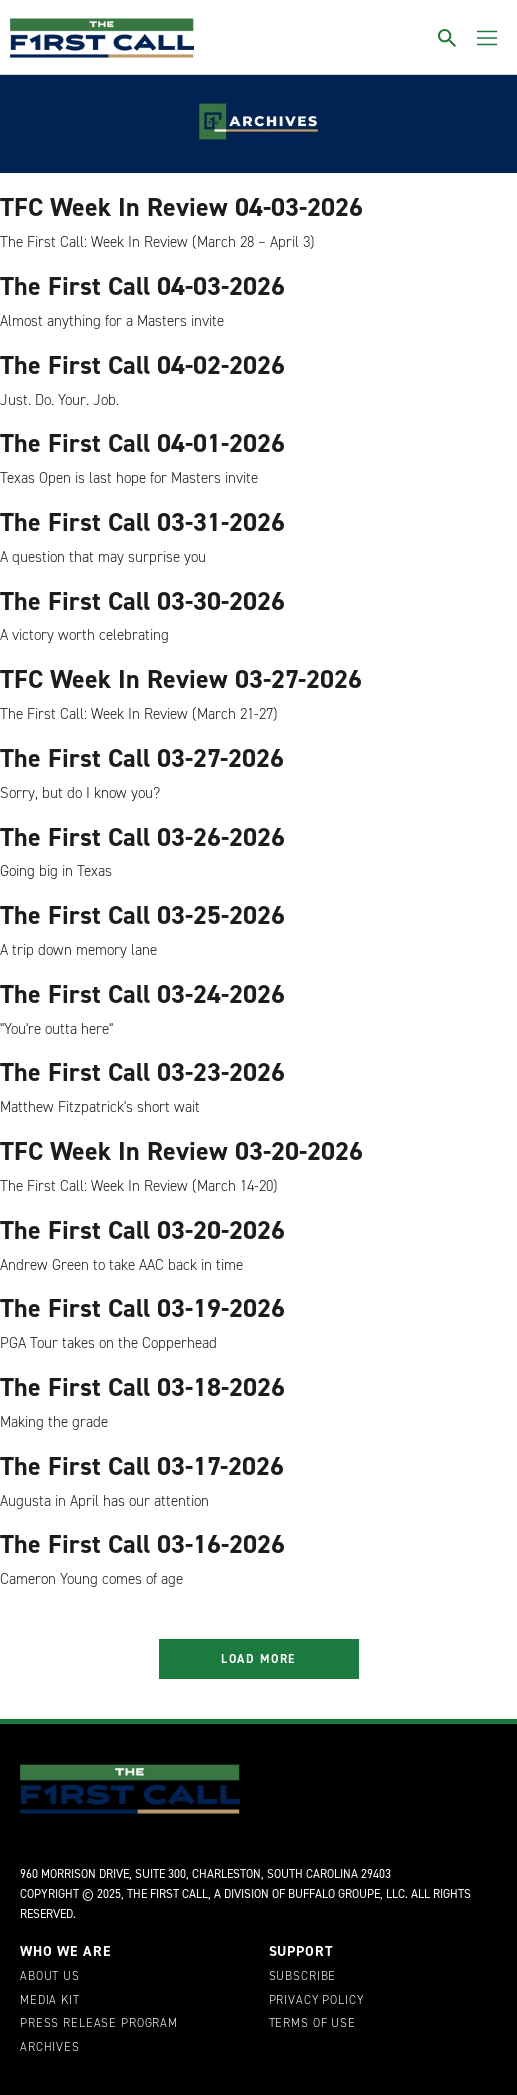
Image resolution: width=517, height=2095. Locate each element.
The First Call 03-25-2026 (142, 915)
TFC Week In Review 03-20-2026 (181, 1151)
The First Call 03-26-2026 (142, 837)
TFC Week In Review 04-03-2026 (181, 207)
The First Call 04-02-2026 (142, 365)
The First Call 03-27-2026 (142, 758)
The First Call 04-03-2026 (142, 286)
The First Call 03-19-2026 (142, 1308)
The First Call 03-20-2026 (142, 1230)
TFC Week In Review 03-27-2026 (181, 679)
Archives (50, 2048)
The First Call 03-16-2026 (142, 1544)
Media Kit (50, 2001)
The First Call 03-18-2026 (142, 1387)
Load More (258, 1659)
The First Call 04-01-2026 (142, 443)
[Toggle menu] (487, 38)
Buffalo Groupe (334, 1894)
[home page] (102, 38)
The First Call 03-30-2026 (142, 601)
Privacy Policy (316, 2001)
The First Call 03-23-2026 (142, 1072)
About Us (50, 1977)
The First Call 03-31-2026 (142, 522)
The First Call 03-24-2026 (142, 994)
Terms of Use (312, 2024)
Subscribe (303, 1977)
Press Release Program (99, 2024)
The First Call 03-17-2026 (142, 1466)
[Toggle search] (447, 38)
